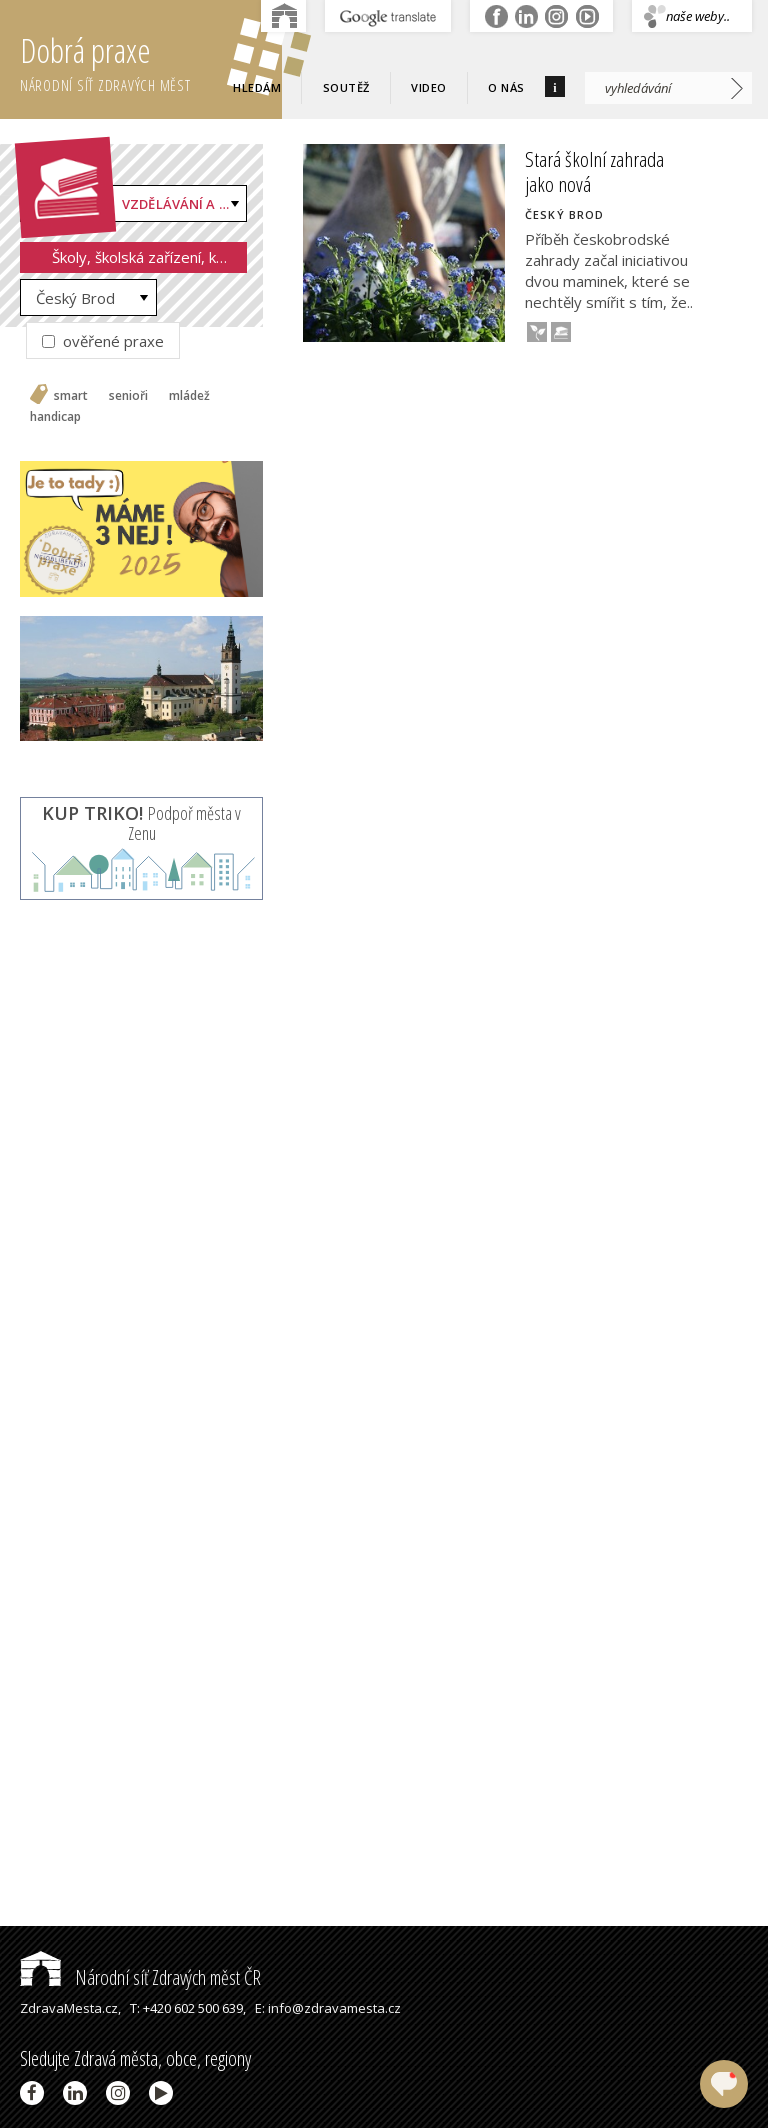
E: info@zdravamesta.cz (328, 2008)
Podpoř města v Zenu (141, 823)
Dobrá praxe (151, 60)
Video (429, 87)
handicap (55, 417)
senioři (128, 396)
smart (71, 396)
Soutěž (346, 87)
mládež (189, 396)
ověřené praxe (103, 341)
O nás (506, 87)
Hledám (257, 87)
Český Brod (75, 298)
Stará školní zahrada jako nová (594, 171)
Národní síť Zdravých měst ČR (140, 1977)
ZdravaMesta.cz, (70, 2008)
